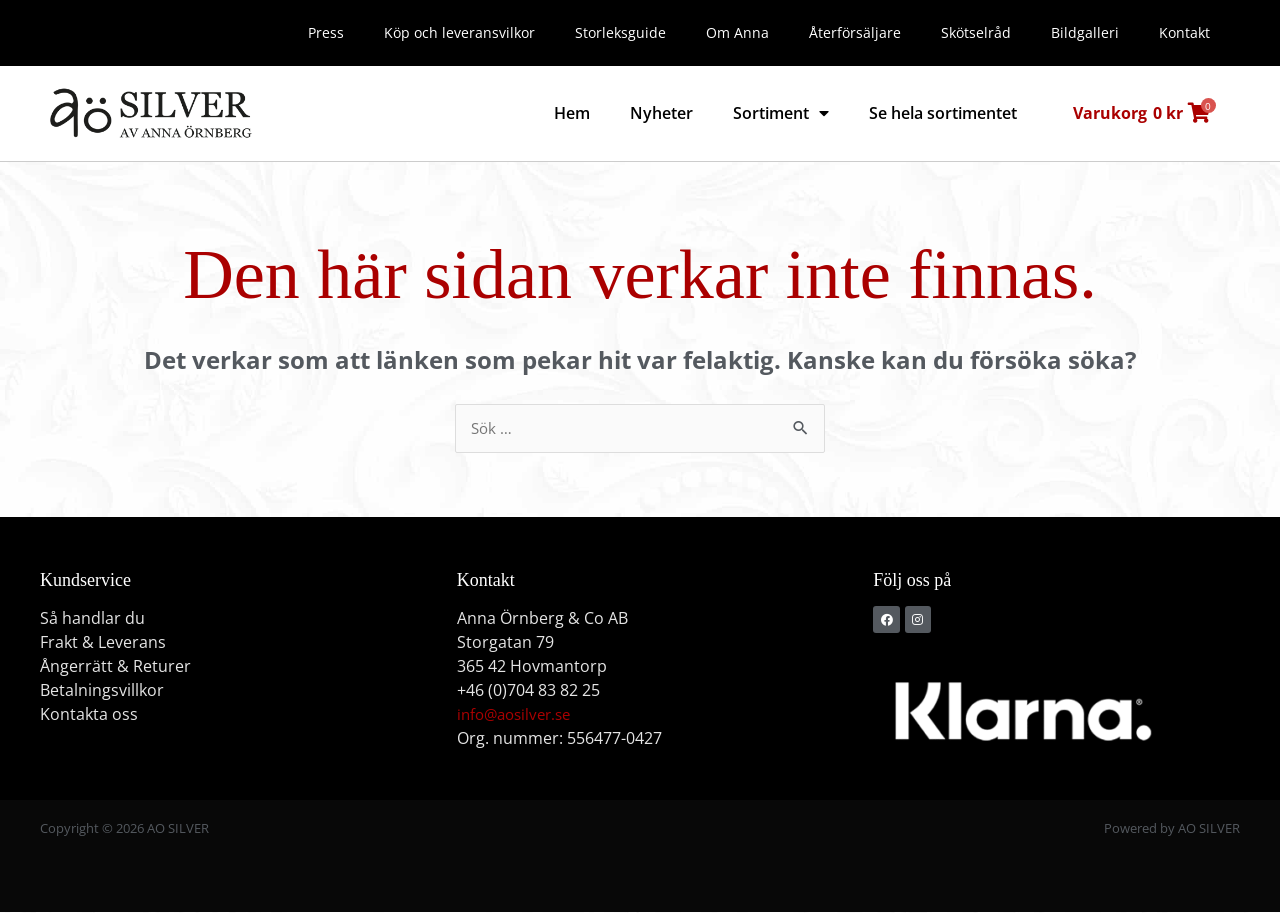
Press (326, 32)
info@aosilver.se (518, 715)
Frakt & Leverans (103, 643)
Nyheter (661, 113)
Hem (572, 113)
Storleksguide (620, 32)
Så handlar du (92, 619)
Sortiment (781, 113)
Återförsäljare (855, 32)
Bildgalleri (1085, 32)
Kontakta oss (89, 715)
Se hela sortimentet (943, 113)
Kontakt (1184, 32)
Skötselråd (976, 32)
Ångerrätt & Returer (115, 667)
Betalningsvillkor (102, 691)
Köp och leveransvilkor (459, 32)
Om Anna (737, 32)
